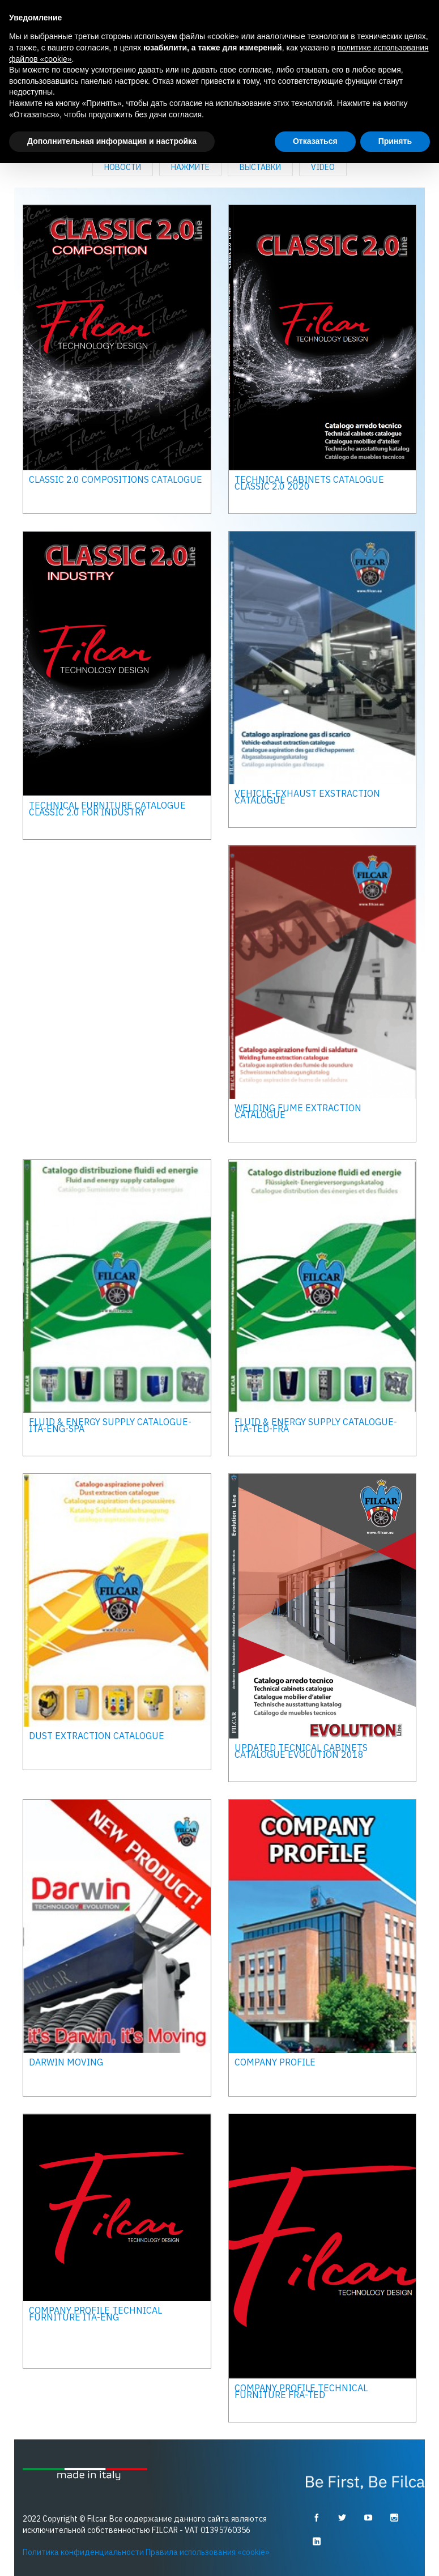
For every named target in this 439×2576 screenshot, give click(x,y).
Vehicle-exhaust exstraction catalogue (307, 796)
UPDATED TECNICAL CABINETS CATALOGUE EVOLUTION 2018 (301, 1750)
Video (323, 166)
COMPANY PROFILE (275, 2061)
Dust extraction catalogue (96, 1735)
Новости (122, 166)
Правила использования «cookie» (208, 2552)
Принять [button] (395, 141)
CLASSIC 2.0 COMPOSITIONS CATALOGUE (115, 478)
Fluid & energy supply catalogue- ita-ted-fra (316, 1424)
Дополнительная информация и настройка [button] (112, 141)
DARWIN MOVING (66, 2061)
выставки (260, 166)
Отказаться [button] (315, 141)
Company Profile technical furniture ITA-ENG (95, 2313)
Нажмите (190, 166)
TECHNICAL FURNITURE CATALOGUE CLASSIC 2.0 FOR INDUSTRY (107, 808)
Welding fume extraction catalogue (298, 1111)
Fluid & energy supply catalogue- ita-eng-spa (110, 1424)
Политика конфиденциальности (83, 2552)
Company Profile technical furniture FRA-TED (301, 2391)
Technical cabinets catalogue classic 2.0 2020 (309, 482)
